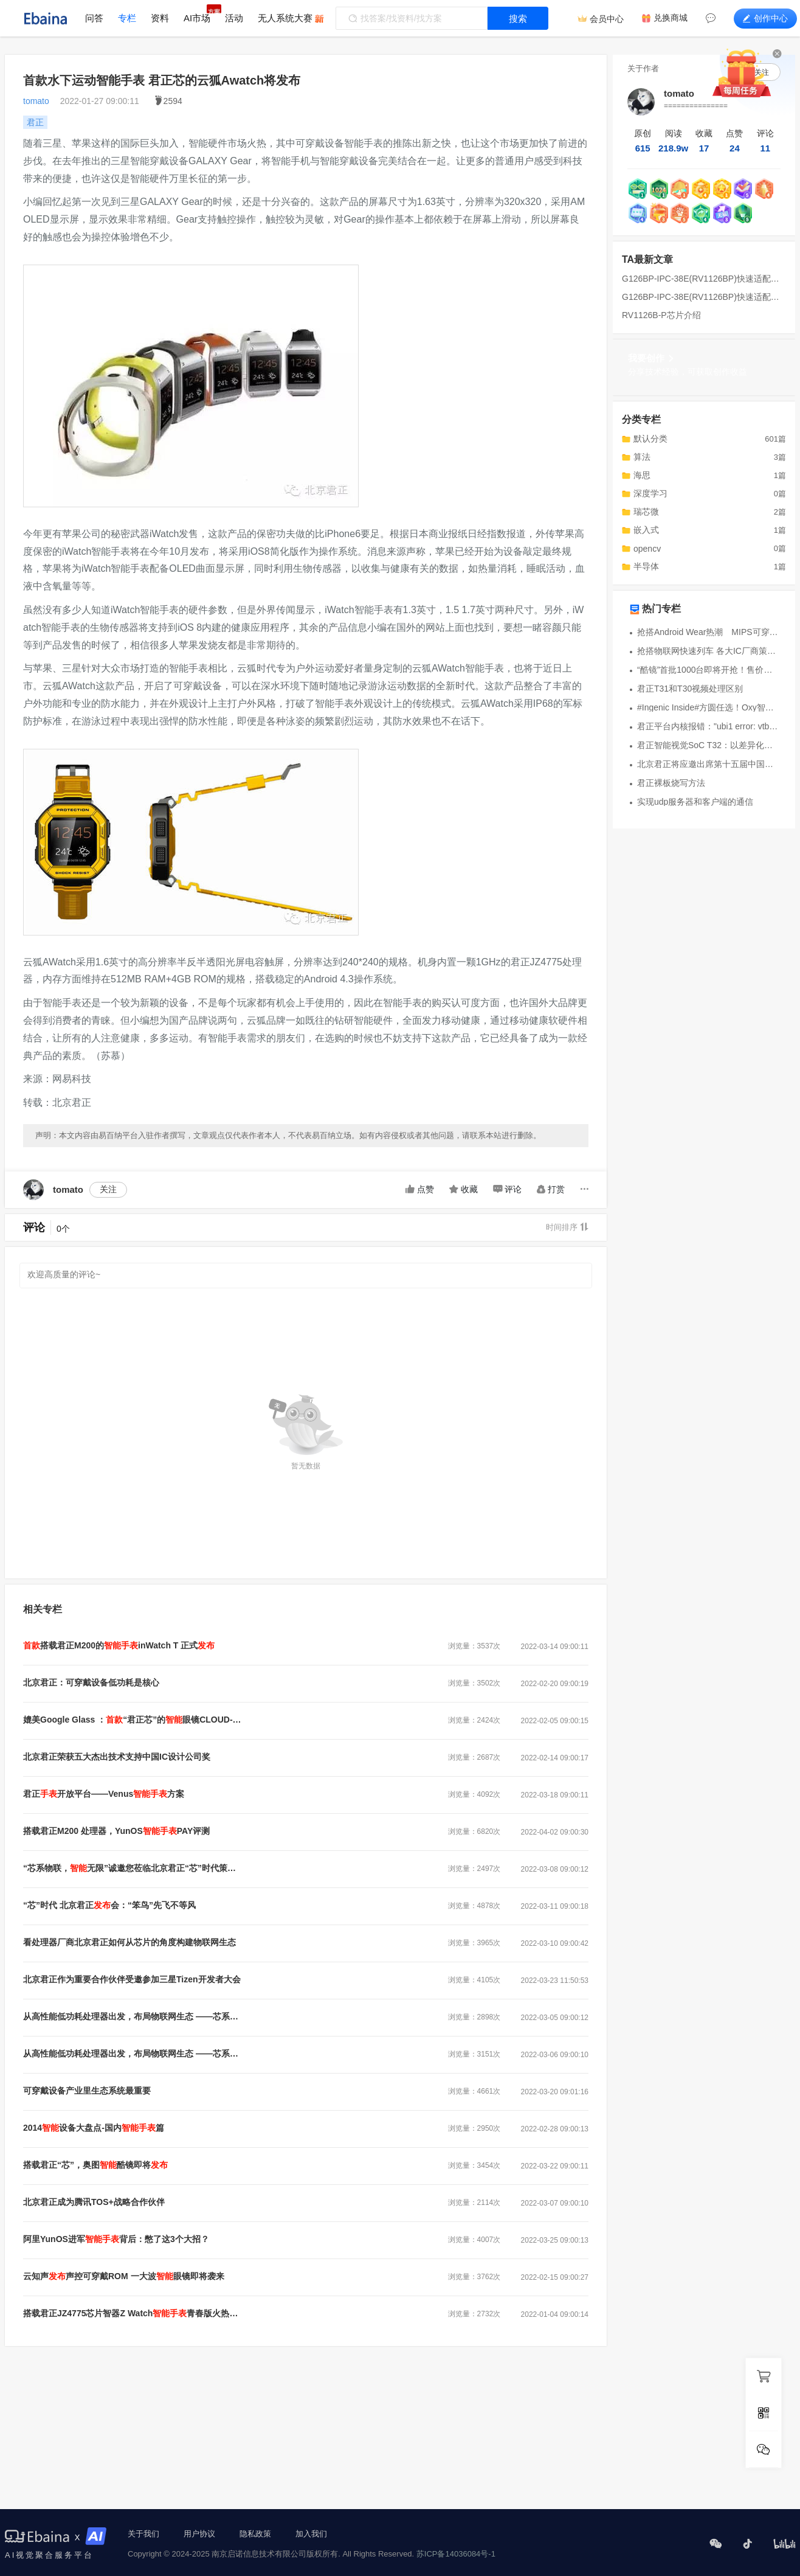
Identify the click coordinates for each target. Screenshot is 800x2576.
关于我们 (143, 2533)
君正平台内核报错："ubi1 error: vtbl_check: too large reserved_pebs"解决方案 (707, 726)
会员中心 (607, 19)
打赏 (551, 1189)
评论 (507, 1189)
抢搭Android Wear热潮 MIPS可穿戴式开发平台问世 (707, 632)
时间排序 (567, 1227)
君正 (35, 122)
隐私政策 (255, 2533)
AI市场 (197, 18)
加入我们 (311, 2533)
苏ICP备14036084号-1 (455, 2553)
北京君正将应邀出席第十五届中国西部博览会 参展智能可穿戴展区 (707, 764)
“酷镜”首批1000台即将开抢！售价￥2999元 (707, 669)
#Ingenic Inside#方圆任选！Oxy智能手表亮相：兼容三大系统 (707, 707)
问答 (94, 18)
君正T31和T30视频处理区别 (690, 688)
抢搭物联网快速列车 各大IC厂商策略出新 (707, 651)
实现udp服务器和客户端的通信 (695, 801)
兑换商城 (670, 18)
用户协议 (199, 2533)
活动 (234, 18)
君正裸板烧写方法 (671, 783)
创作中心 (765, 18)
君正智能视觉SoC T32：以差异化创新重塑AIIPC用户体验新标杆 (707, 745)
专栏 (127, 18)
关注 (108, 1189)
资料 (160, 18)
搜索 (518, 18)
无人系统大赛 (285, 18)
